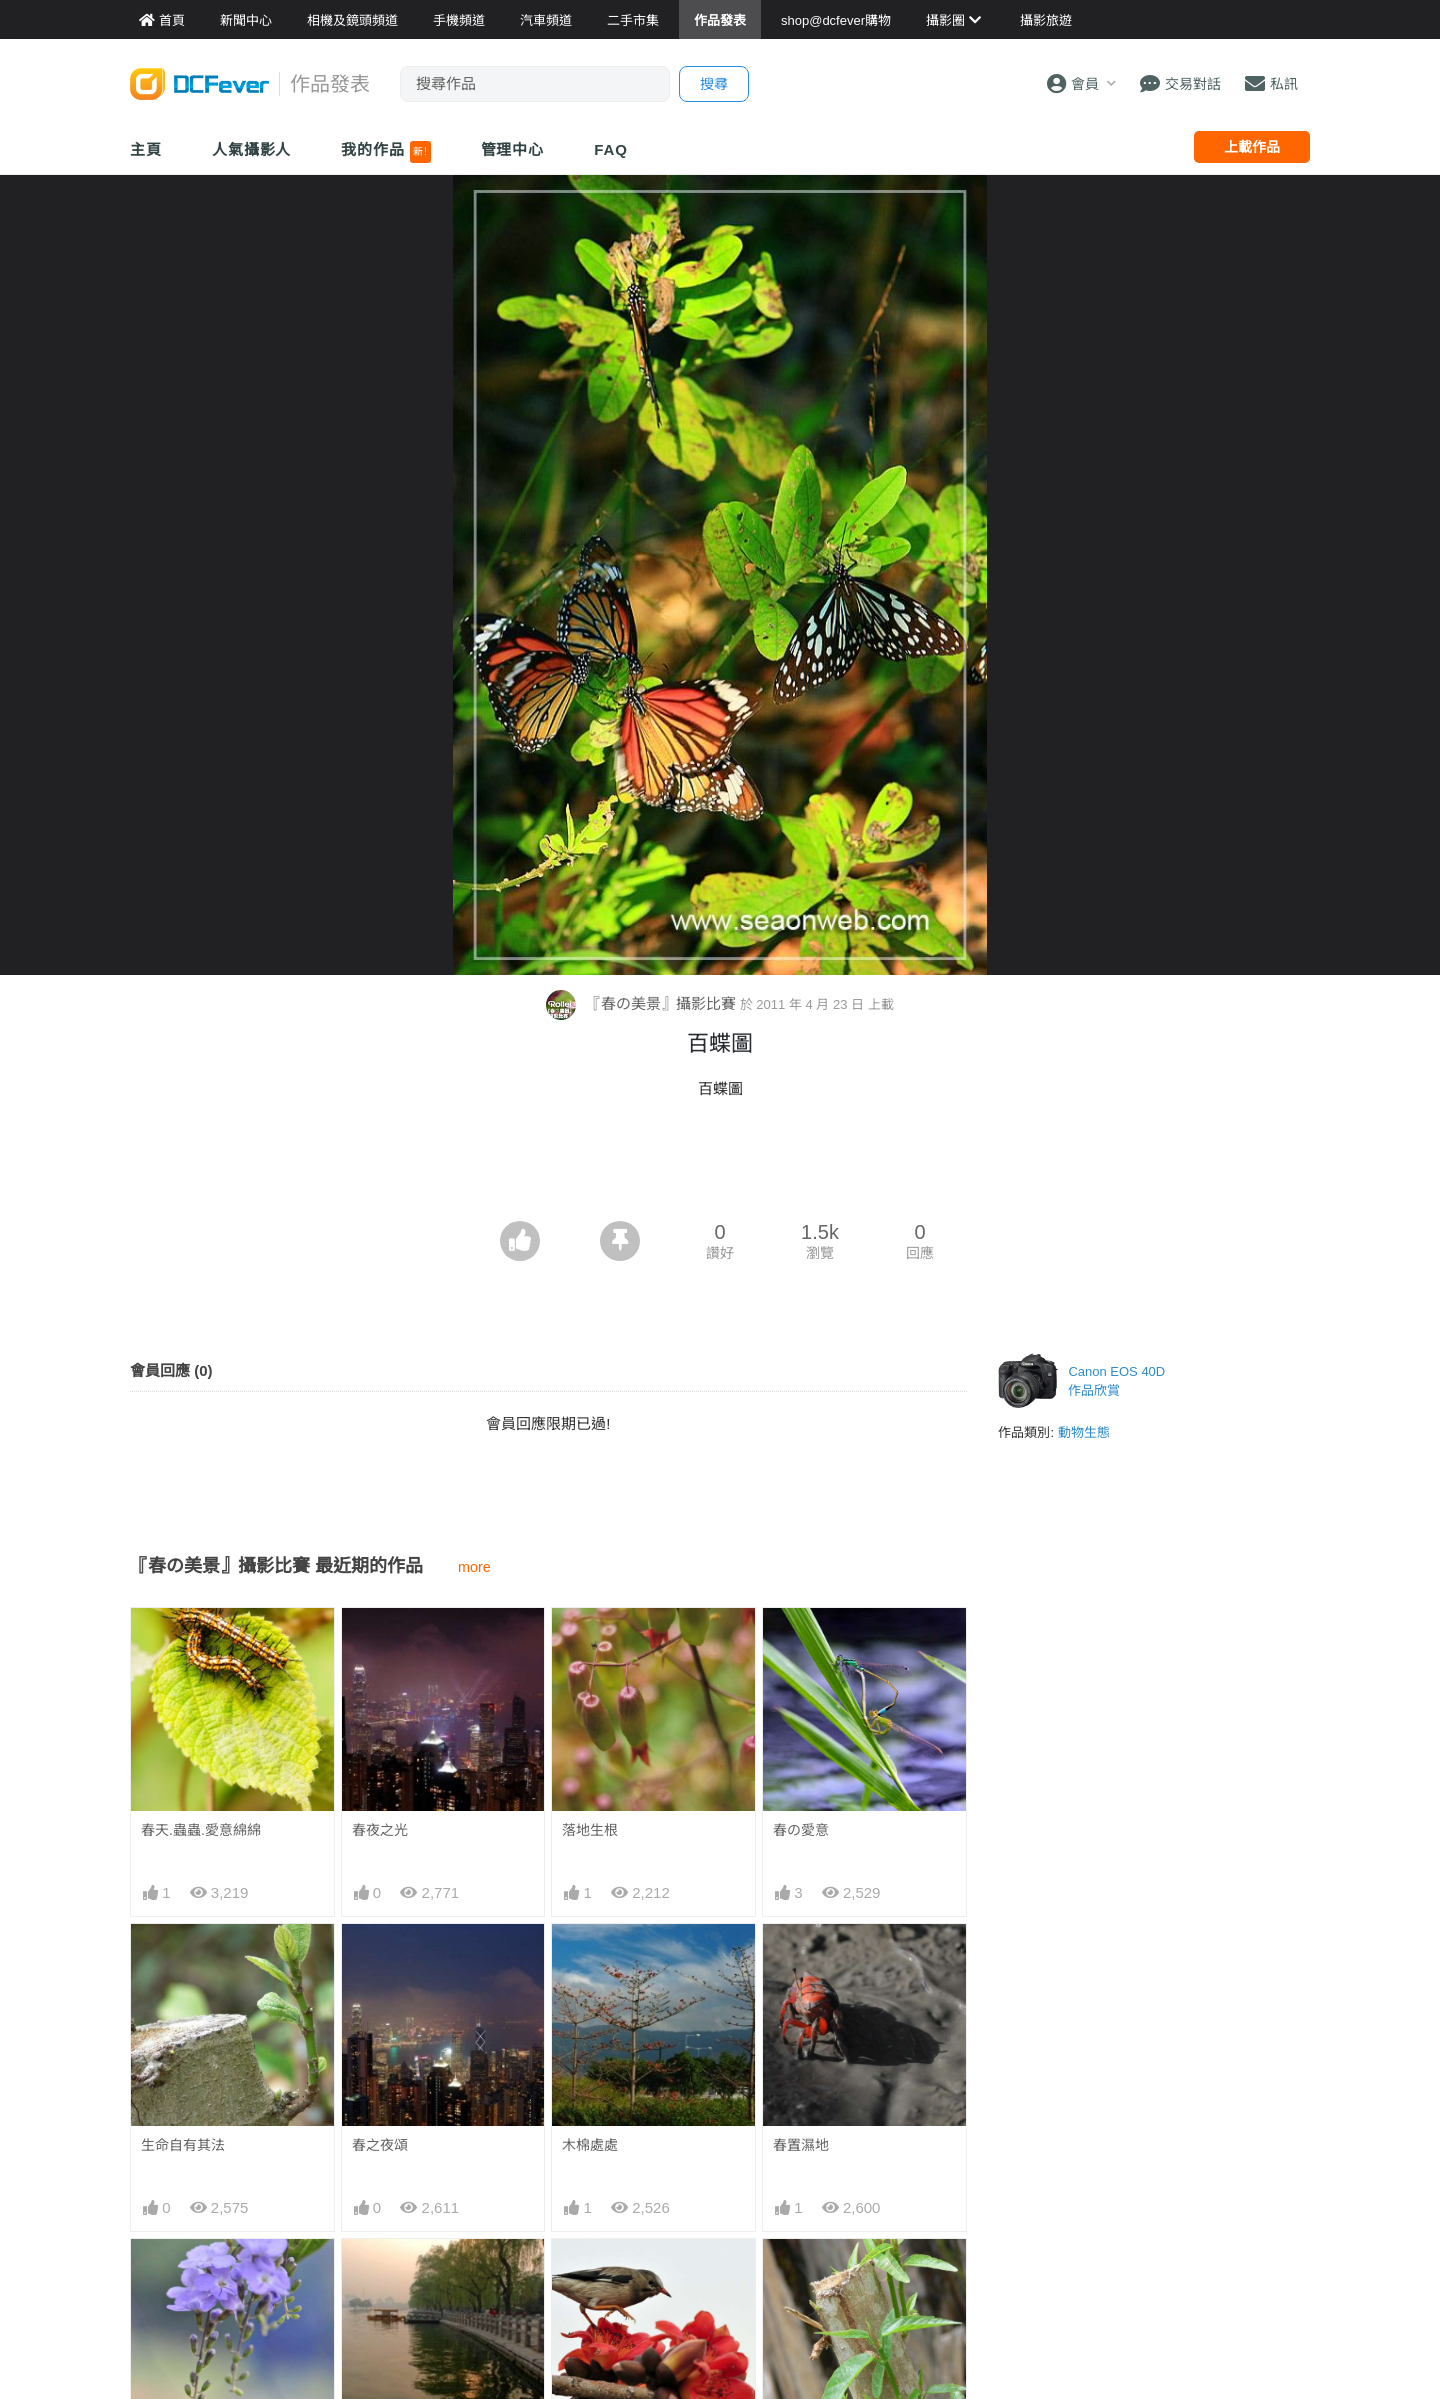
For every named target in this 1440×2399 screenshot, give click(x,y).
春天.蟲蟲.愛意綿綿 (201, 1830)
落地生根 (590, 1830)
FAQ (611, 149)
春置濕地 (801, 2145)
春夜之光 (380, 1830)
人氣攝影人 (252, 149)
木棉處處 (590, 2145)
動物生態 (1084, 1432)
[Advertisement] (720, 1166)
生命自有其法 (183, 2145)
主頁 (146, 149)
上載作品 (1252, 147)
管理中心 (513, 149)
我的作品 (385, 152)
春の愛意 (801, 1830)
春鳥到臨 (590, 2275)
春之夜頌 (380, 2145)
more (474, 1567)
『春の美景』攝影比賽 (642, 1003)
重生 (787, 2275)
